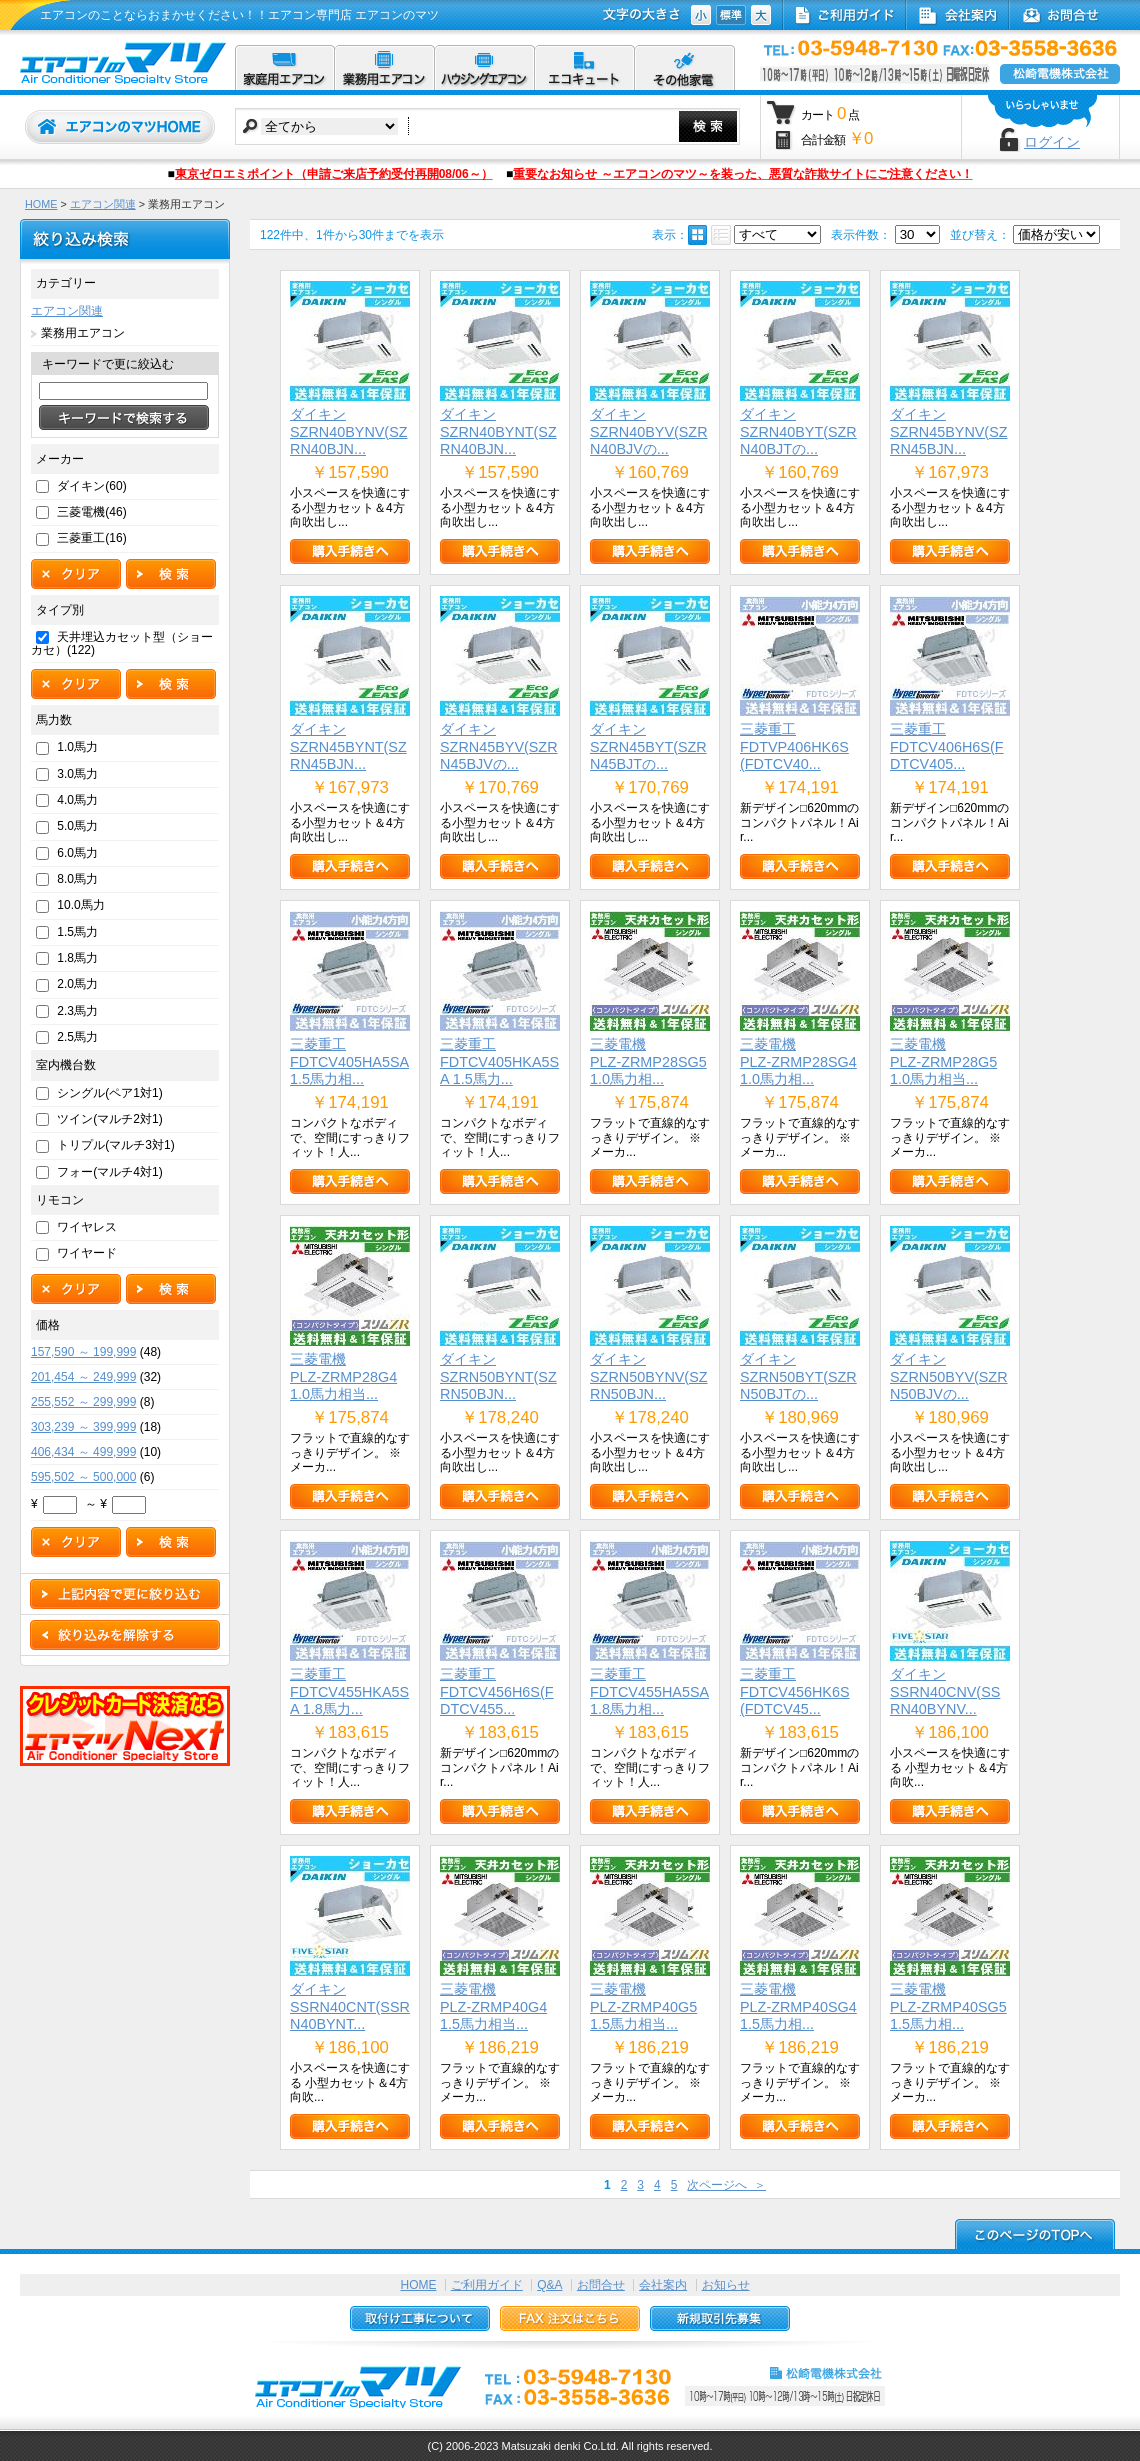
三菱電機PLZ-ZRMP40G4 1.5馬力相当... (493, 2006)
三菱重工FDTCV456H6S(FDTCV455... (497, 1691)
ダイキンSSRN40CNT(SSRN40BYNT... (350, 2006)
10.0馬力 (80, 905)
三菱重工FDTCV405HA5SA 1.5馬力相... (349, 1061)
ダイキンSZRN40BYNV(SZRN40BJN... (349, 431)
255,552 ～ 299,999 (83, 1402)
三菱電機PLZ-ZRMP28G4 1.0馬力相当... (343, 1376)
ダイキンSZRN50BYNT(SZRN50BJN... (498, 1376)
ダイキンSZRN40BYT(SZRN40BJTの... (798, 431)
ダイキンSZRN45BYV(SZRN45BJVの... (499, 746)
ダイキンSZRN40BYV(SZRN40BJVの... (649, 431)
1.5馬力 (77, 932)
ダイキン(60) (91, 486)
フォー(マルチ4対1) (109, 1172)
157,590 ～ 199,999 (83, 1352)
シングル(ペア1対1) (109, 1093)
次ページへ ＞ (726, 2185)
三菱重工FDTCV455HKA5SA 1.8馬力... (349, 1691)
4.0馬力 (77, 800)
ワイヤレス (87, 1227)
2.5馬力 (77, 1037)
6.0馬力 (77, 853)
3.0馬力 (77, 774)
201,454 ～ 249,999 (83, 1377)
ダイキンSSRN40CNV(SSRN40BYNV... (945, 1691)
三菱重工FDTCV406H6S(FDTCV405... (947, 746)
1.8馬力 (77, 958)
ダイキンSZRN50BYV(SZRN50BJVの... (949, 1376)
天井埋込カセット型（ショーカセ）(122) (122, 643)
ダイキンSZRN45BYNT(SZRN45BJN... (348, 746)
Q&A (549, 2285)
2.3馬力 (77, 1011)
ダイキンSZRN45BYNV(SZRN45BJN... (949, 431)
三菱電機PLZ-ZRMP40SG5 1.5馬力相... (948, 2006)
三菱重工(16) (91, 538)
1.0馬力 (77, 747)
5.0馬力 (77, 826)
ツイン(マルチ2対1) (109, 1119)
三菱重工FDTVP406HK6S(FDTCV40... (794, 746)
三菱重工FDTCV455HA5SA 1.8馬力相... (649, 1691)
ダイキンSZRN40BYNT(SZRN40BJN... (498, 431)
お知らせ (726, 2285)
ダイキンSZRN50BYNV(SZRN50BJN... (649, 1376)
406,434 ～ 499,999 (83, 1452)
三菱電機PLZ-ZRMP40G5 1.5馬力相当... (643, 2006)
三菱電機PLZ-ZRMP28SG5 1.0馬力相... (648, 1061)
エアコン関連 (103, 204)
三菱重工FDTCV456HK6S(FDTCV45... (795, 1691)
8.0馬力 (77, 879)
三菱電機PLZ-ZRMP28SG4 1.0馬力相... (798, 1061)
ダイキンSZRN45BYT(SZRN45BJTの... (648, 746)
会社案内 (663, 2285)
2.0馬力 (77, 984)
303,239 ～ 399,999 (83, 1427)
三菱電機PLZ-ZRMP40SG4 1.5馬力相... (798, 2006)
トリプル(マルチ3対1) (115, 1145)
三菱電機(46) (91, 512)
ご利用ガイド (487, 2285)
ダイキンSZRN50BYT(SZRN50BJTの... (798, 1376)
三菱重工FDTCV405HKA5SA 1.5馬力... (499, 1061)
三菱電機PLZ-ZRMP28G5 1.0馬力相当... (943, 1061)
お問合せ (601, 2285)
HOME (41, 204)
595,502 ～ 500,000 (83, 1477)
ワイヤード (87, 1253)
